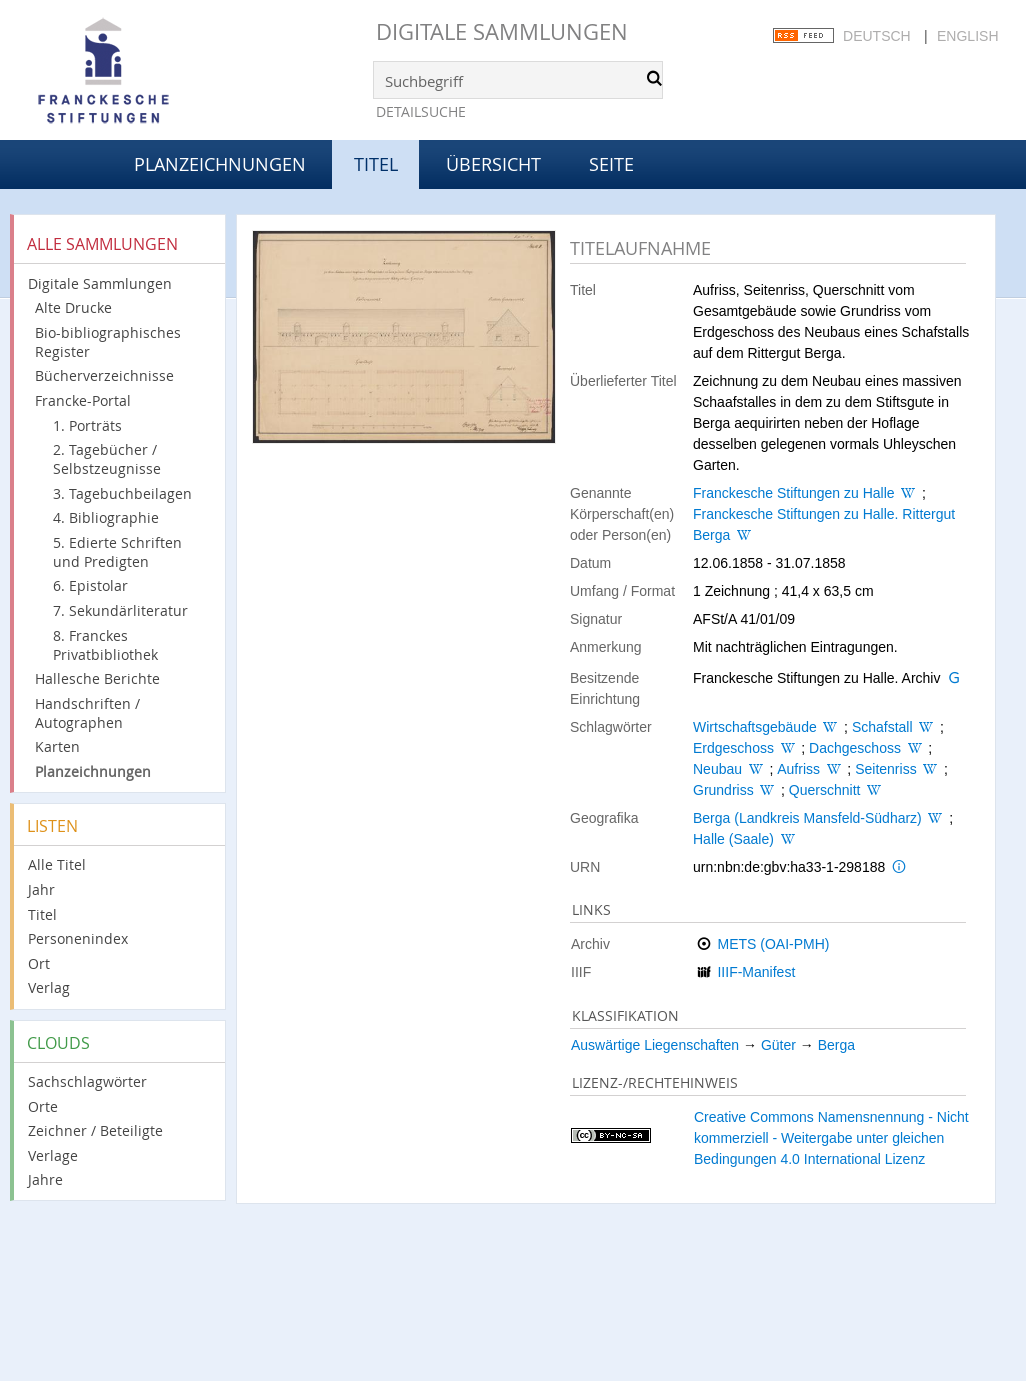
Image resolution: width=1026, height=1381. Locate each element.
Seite (611, 164)
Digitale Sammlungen (502, 31)
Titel (42, 914)
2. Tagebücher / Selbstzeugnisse (107, 459)
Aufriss (798, 769)
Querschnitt (825, 790)
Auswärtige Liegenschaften (655, 1045)
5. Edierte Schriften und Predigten (117, 552)
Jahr (41, 889)
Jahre (45, 1179)
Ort (39, 963)
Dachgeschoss (855, 748)
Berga (836, 1045)
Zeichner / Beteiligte (95, 1130)
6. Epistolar (90, 585)
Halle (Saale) (733, 839)
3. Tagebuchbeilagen (122, 493)
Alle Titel (57, 864)
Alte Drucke (73, 307)
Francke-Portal (83, 400)
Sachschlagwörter (87, 1081)
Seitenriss (885, 769)
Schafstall (882, 727)
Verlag (49, 987)
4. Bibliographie (106, 517)
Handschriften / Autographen (87, 713)
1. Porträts (87, 425)
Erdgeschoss (733, 748)
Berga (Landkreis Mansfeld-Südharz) (807, 818)
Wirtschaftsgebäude (755, 727)
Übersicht (493, 164)
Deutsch (877, 36)
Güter (778, 1045)
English (967, 36)
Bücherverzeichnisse (104, 375)
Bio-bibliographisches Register (108, 342)
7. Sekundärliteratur (120, 610)
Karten (57, 746)
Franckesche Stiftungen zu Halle (794, 493)
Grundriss (723, 790)
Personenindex (78, 938)
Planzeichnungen (220, 164)
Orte (43, 1106)
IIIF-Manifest (756, 972)
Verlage (53, 1155)
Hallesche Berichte (97, 678)
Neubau (717, 769)
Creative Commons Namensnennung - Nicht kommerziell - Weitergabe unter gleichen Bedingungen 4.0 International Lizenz (831, 1138)
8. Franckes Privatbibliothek (105, 645)
